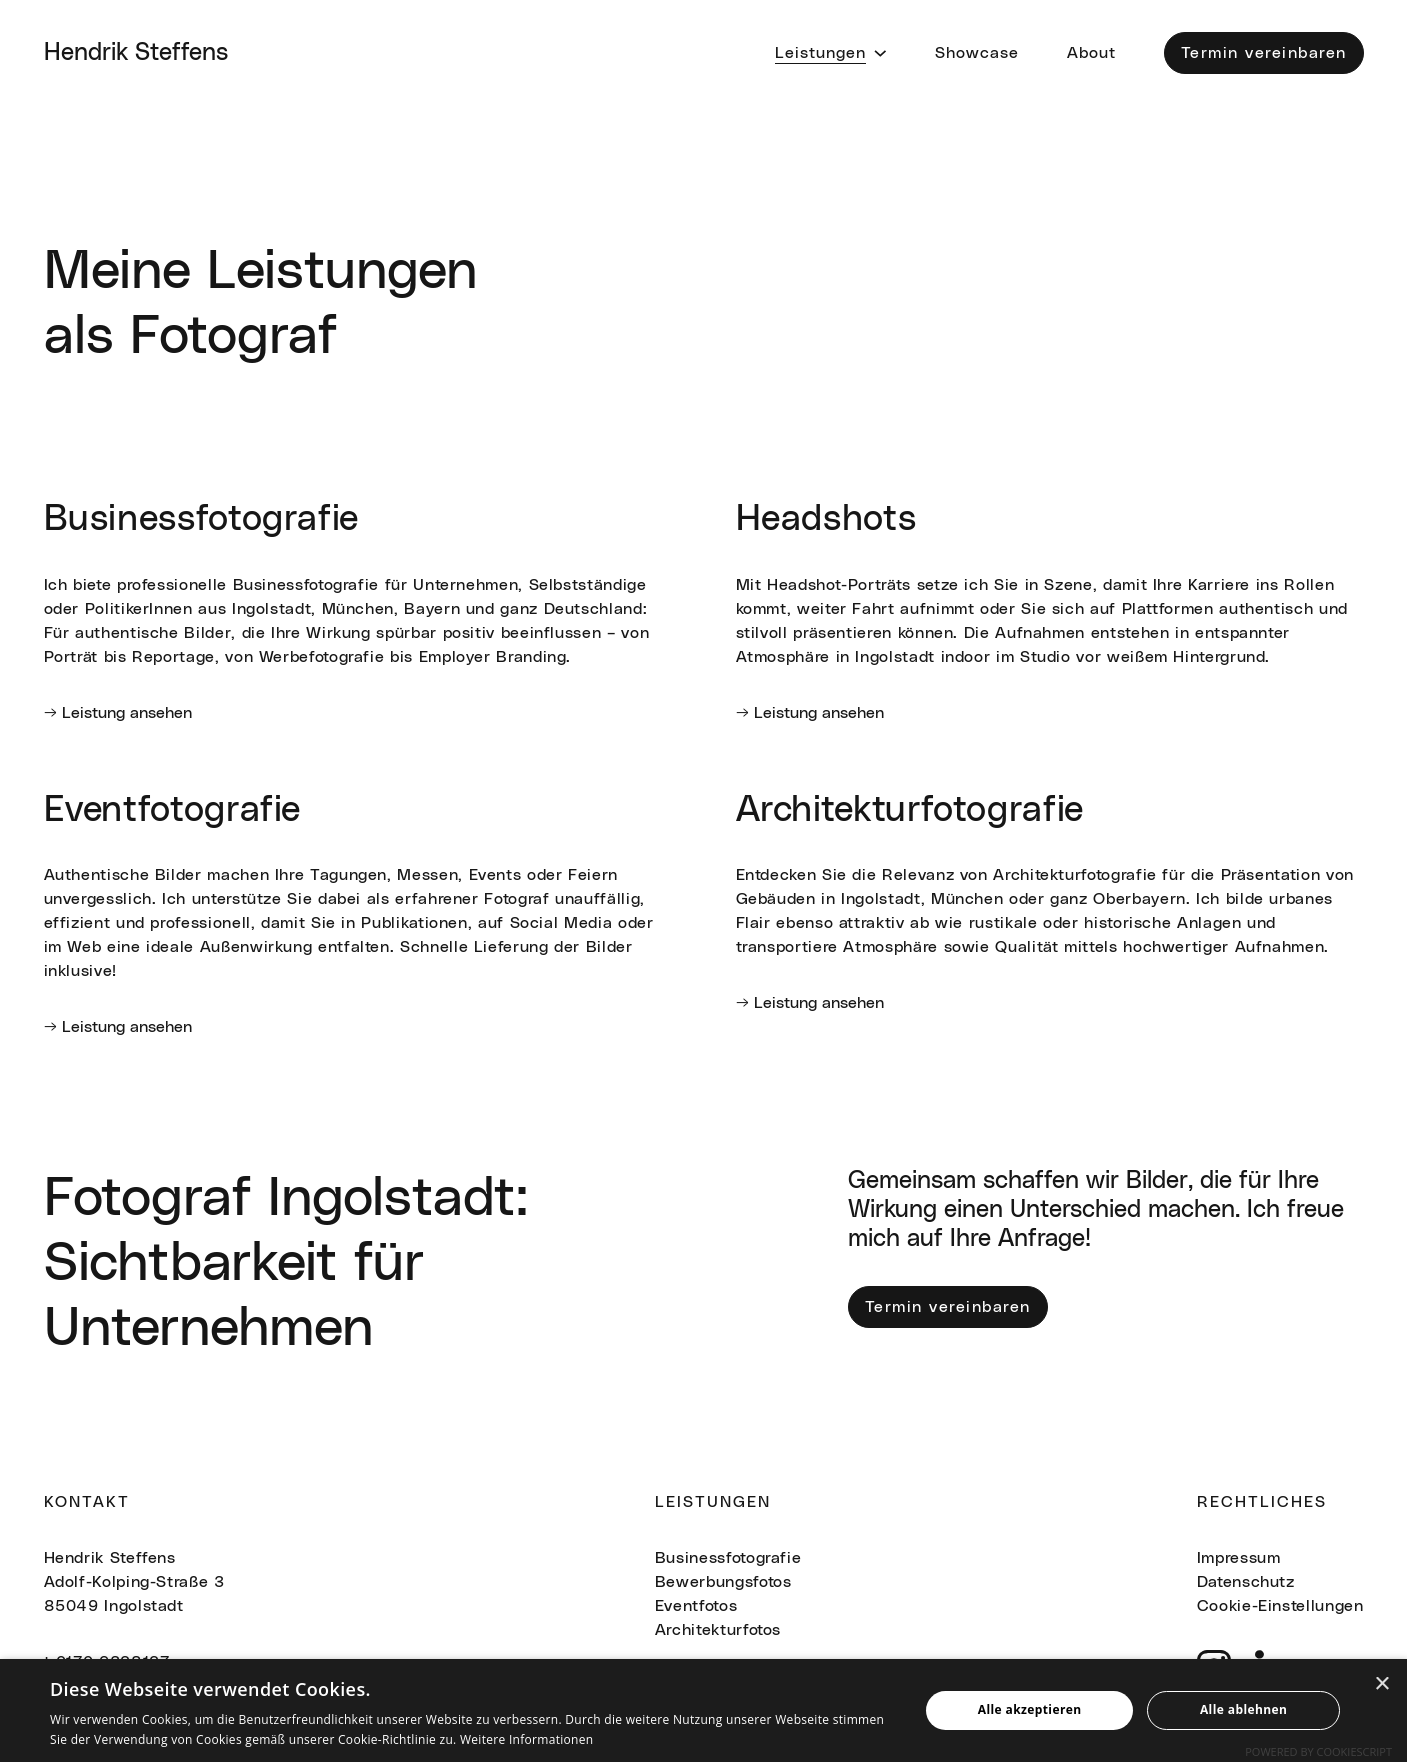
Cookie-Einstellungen (1280, 1606)
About (1091, 53)
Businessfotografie (728, 1558)
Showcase (977, 53)
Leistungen (820, 53)
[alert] (703, 1710)
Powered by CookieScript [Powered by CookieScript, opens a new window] (1318, 1751)
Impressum (1239, 1558)
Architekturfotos (718, 1630)
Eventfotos (696, 1606)
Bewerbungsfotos (723, 1582)
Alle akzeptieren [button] (1030, 1709)
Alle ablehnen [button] (1243, 1709)
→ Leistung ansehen (118, 713)
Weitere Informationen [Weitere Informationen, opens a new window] (527, 1739)
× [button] (1381, 1684)
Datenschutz (1246, 1582)
